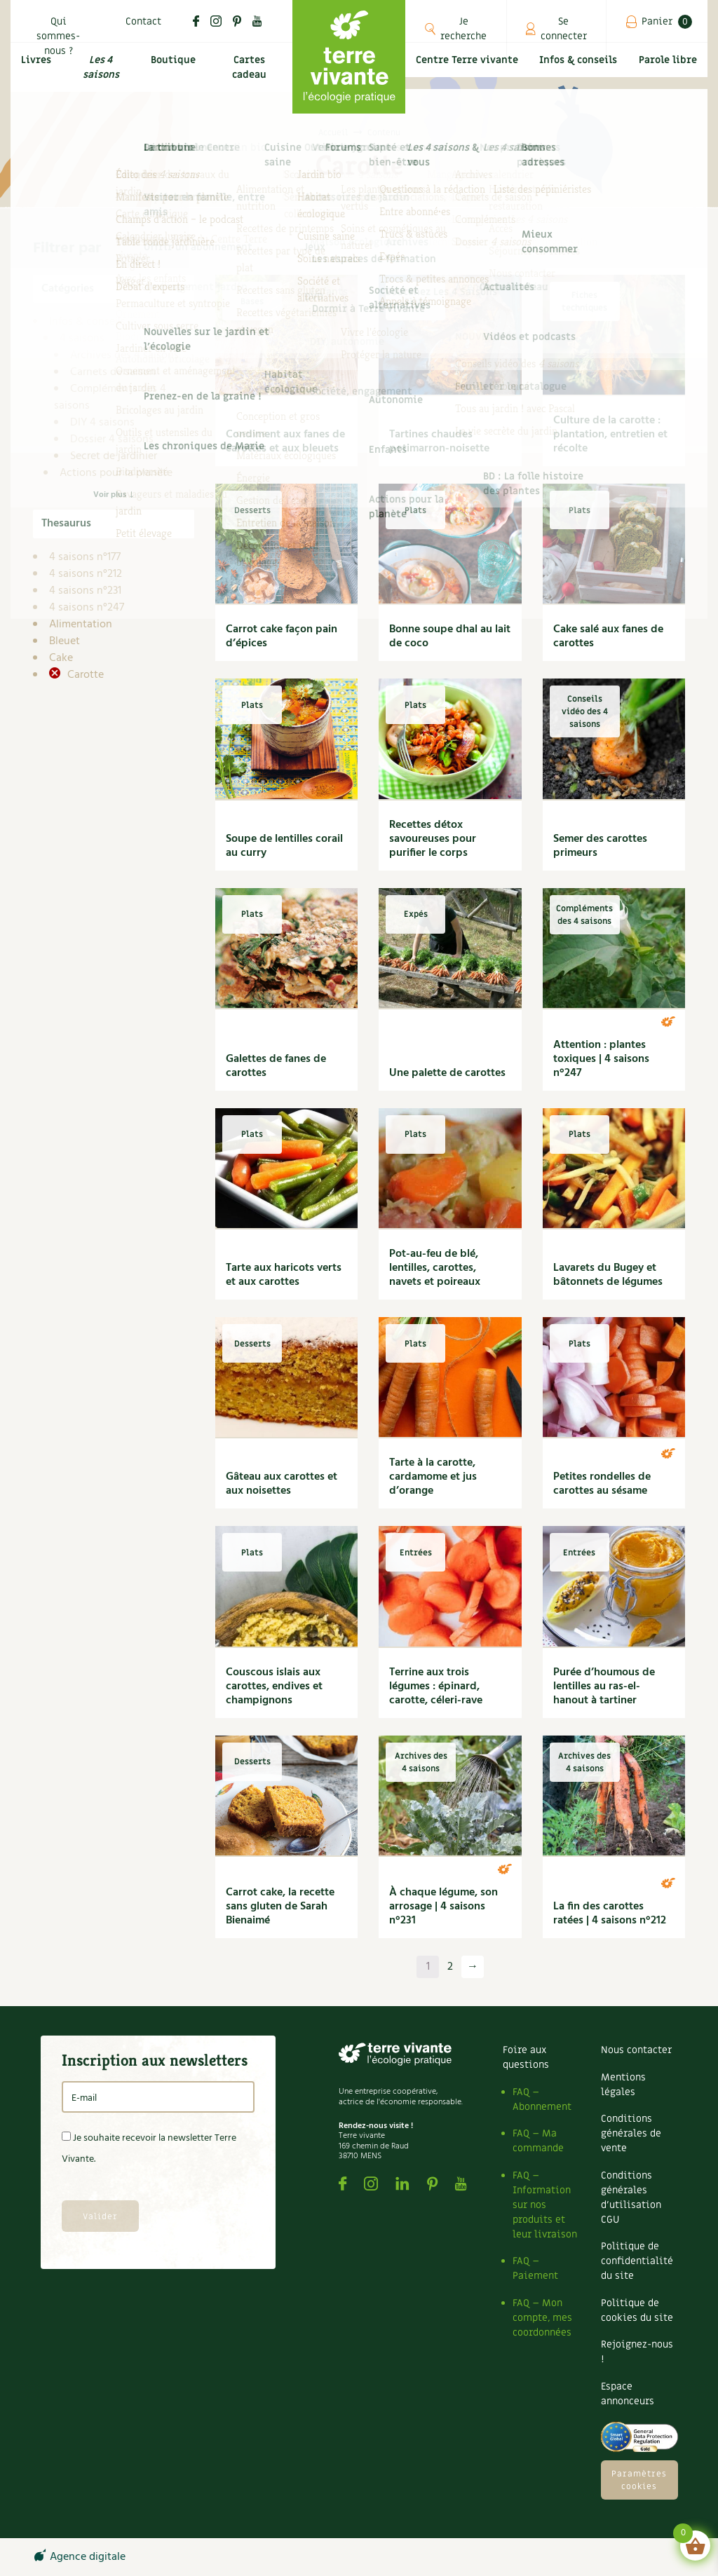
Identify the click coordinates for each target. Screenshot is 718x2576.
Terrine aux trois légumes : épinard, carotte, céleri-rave (435, 1686)
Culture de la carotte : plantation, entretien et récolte (610, 434)
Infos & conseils (581, 77)
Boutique (174, 68)
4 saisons (82, 338)
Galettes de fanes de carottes (276, 1066)
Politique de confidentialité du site (637, 2261)
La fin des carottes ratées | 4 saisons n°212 (609, 1913)
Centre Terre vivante (468, 77)
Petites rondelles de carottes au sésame (602, 1484)
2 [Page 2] (450, 1967)
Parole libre (669, 77)
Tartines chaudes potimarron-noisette (439, 441)
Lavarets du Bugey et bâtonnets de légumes (608, 1275)
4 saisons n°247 (86, 608)
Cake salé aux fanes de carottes (608, 636)
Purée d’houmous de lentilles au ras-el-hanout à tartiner (604, 1686)
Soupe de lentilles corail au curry (284, 846)
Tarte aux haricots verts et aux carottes (283, 1275)
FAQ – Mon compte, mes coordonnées (542, 2317)
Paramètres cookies (639, 2480)
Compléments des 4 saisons (110, 397)
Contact (143, 21)
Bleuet (64, 641)
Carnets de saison (113, 372)
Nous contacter (636, 2050)
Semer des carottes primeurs (600, 846)
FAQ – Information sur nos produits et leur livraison (545, 2205)
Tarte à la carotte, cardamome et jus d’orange (433, 1477)
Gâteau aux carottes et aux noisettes (281, 1484)
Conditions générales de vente (631, 2133)
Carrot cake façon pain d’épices (281, 636)
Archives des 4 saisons (124, 355)
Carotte (84, 675)
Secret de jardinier (113, 456)
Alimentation (80, 624)
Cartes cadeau (251, 77)
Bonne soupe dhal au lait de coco (449, 636)
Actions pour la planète (116, 473)
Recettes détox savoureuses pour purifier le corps (432, 839)
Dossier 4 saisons (112, 439)
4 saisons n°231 (85, 591)
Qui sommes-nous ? (58, 36)
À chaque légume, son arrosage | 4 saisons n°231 (443, 1906)
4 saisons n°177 (85, 557)
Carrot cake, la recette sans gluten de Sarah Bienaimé (280, 1906)
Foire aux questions (526, 2057)
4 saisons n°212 (85, 574)
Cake (61, 658)
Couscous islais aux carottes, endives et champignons (274, 1686)
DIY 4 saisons (102, 423)
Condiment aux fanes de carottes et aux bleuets (285, 441)
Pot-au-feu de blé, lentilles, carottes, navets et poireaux (434, 1268)
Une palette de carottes (447, 1073)
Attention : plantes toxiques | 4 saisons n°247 (601, 1059)
